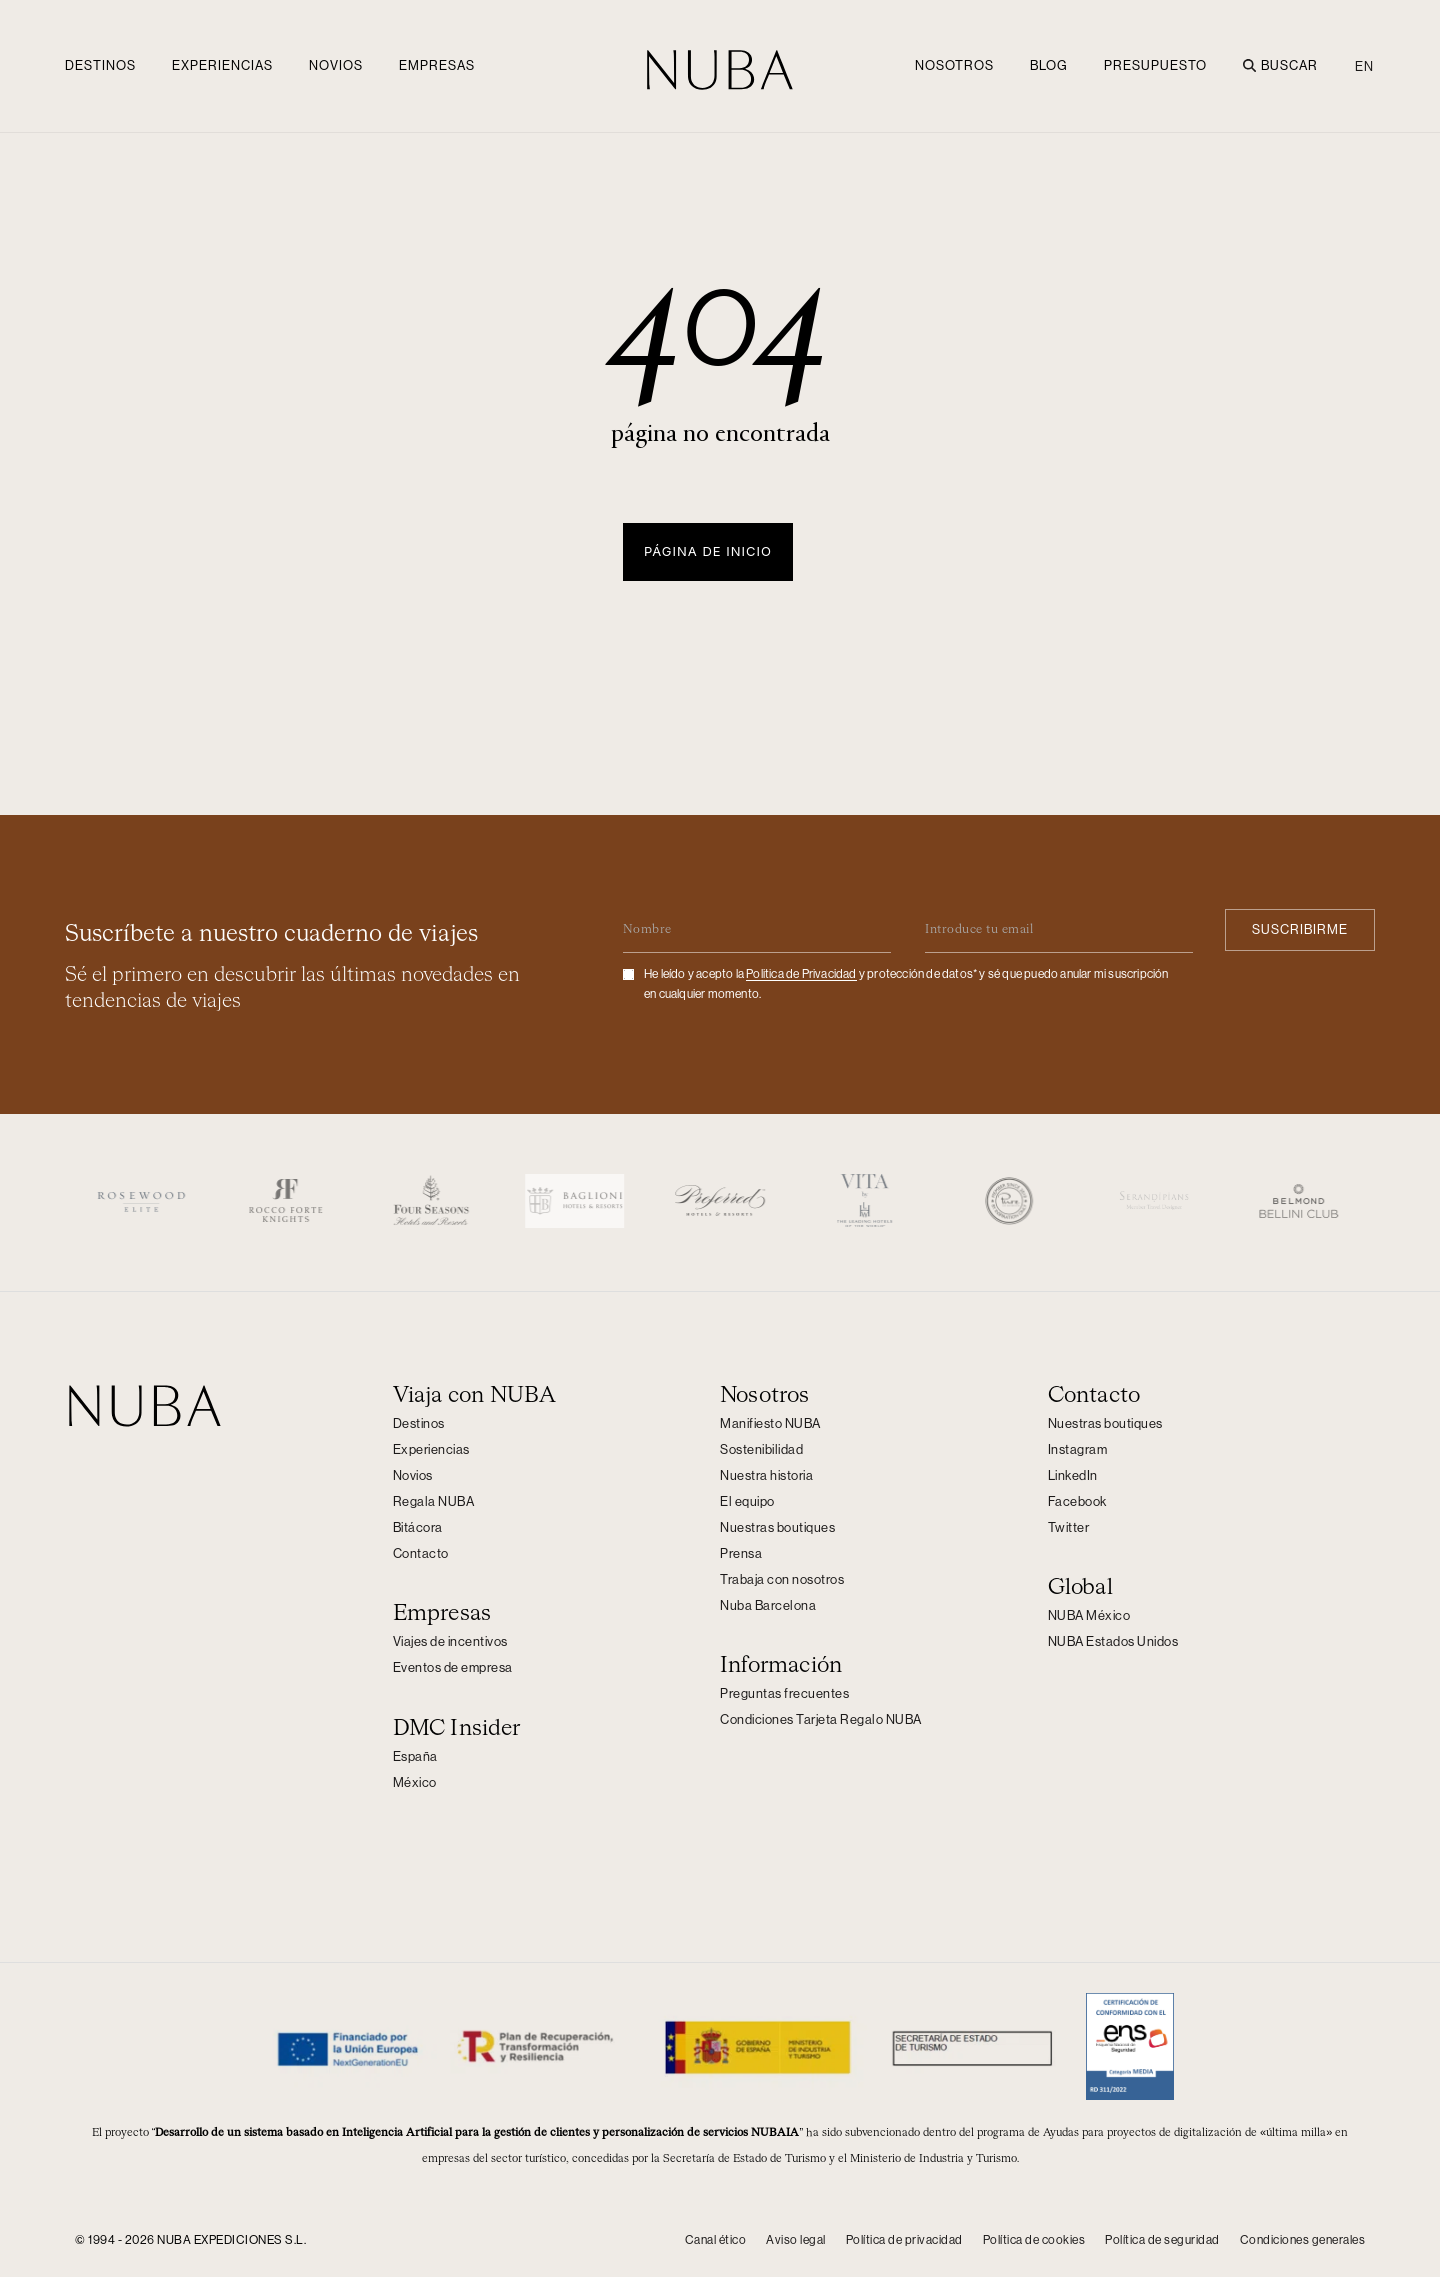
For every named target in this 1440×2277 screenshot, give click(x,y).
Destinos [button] (100, 65)
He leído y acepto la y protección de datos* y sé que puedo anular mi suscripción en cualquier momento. (906, 983)
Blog (1049, 65)
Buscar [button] (1280, 65)
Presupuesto (1155, 65)
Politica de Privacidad (801, 973)
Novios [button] (336, 65)
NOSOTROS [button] (954, 65)
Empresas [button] (437, 65)
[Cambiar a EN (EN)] (1359, 66)
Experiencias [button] (222, 65)
